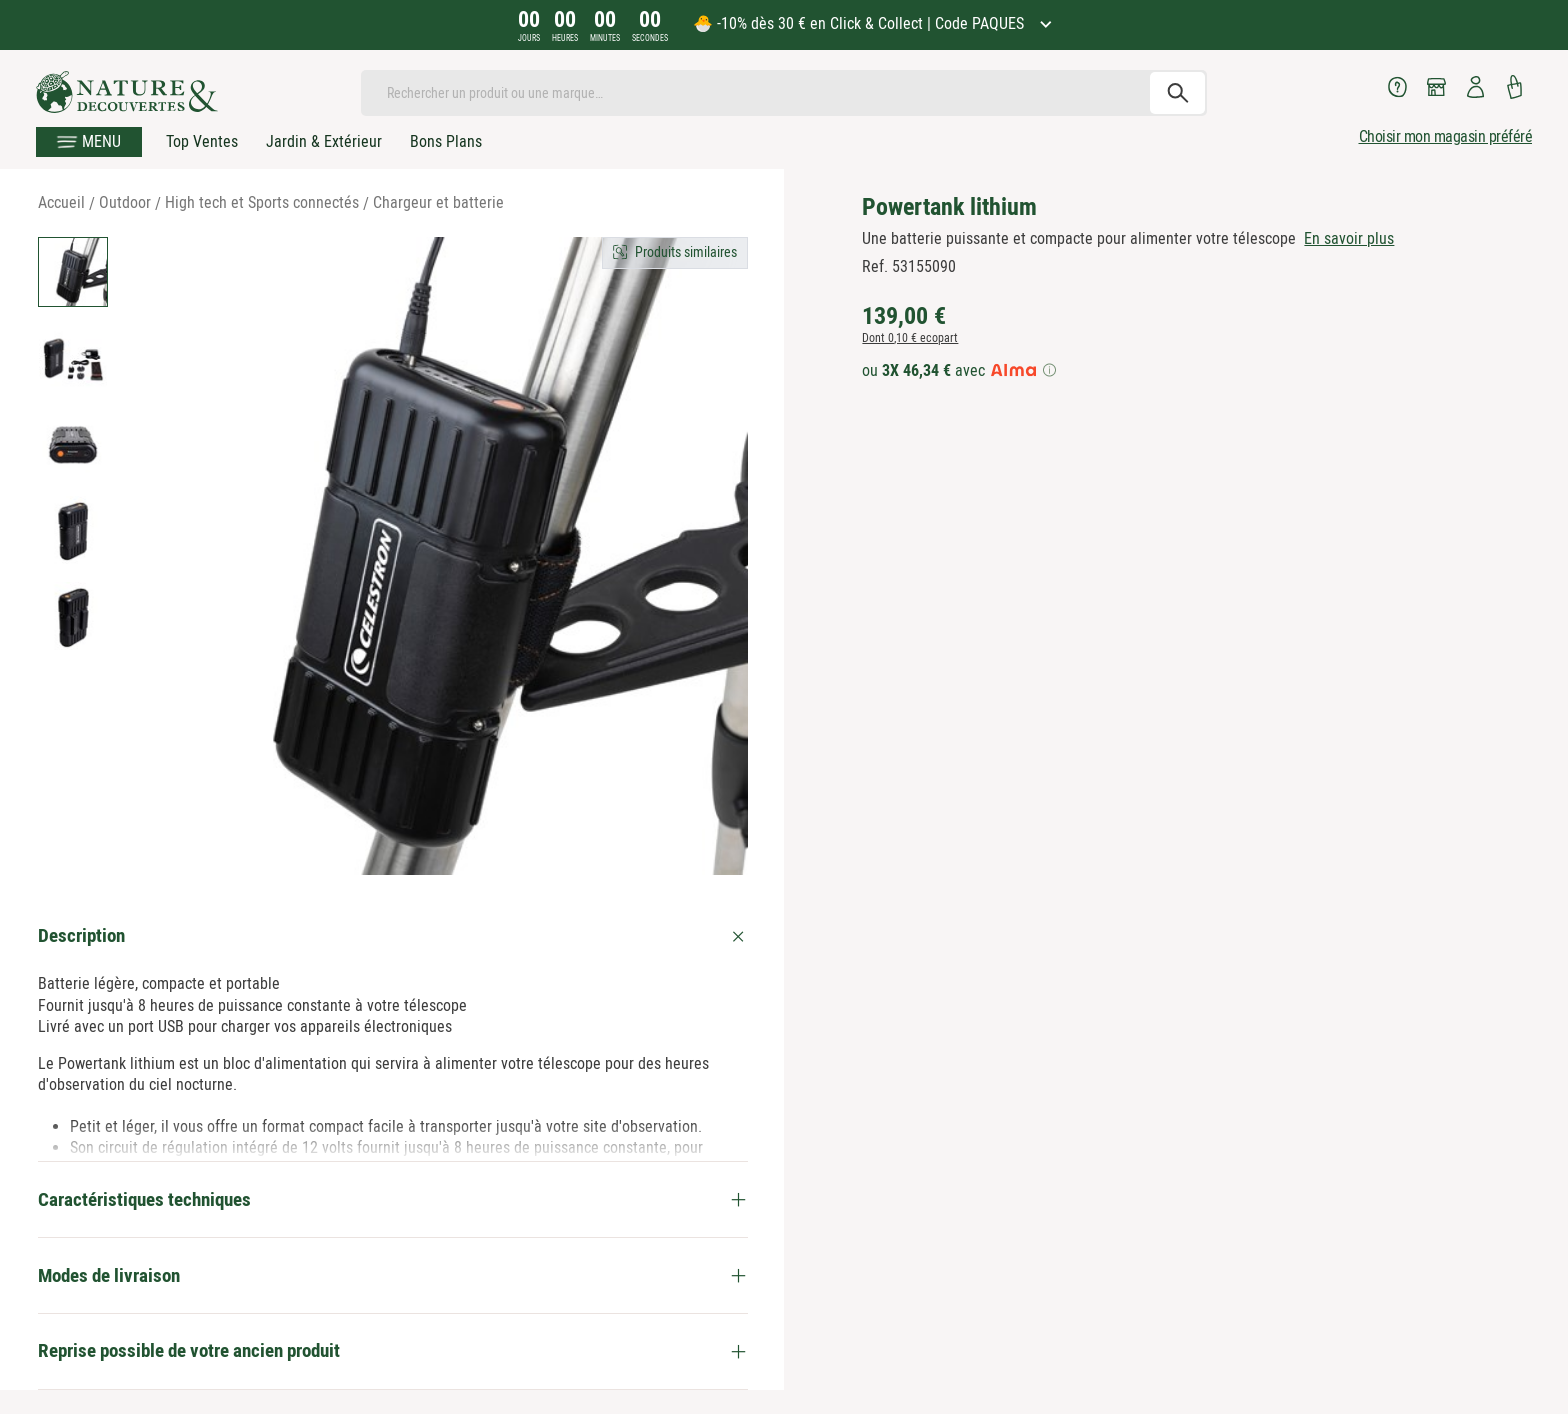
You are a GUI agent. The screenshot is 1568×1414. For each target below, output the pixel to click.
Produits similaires (686, 252)
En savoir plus (1349, 238)
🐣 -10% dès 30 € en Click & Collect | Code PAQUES (860, 23)
